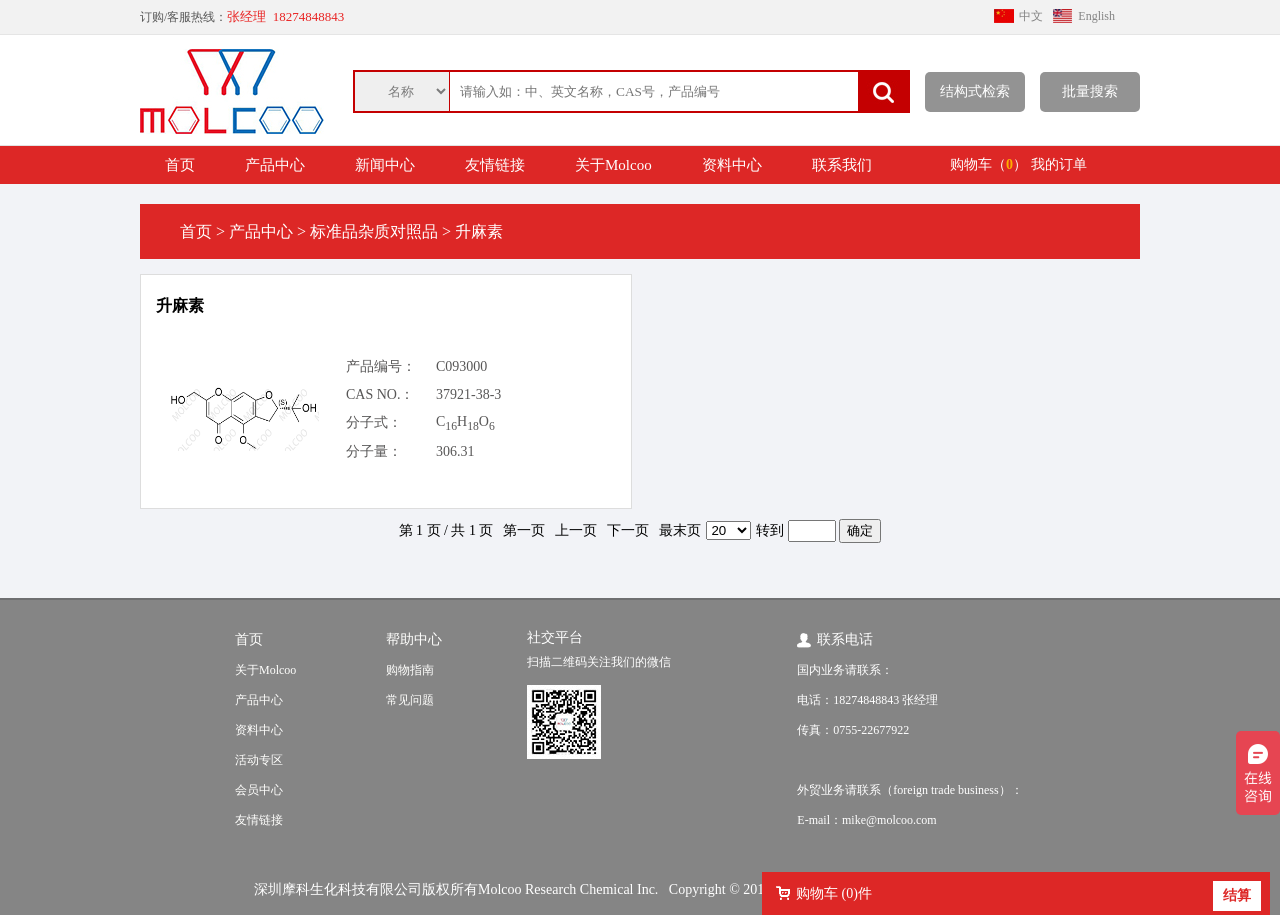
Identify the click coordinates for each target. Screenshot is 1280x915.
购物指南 (410, 670)
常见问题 (410, 700)
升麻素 (180, 305)
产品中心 (275, 165)
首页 (180, 165)
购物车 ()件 (834, 893)
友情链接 (495, 165)
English (1096, 16)
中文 (1031, 16)
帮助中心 (414, 639)
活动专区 (259, 760)
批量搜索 (1090, 91)
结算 (1237, 895)
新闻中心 (385, 165)
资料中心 (732, 165)
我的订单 (1059, 164)
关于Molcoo (613, 165)
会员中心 (259, 790)
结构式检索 (975, 91)
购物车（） (988, 164)
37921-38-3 (468, 394)
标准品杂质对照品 (374, 231)
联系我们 (842, 165)
